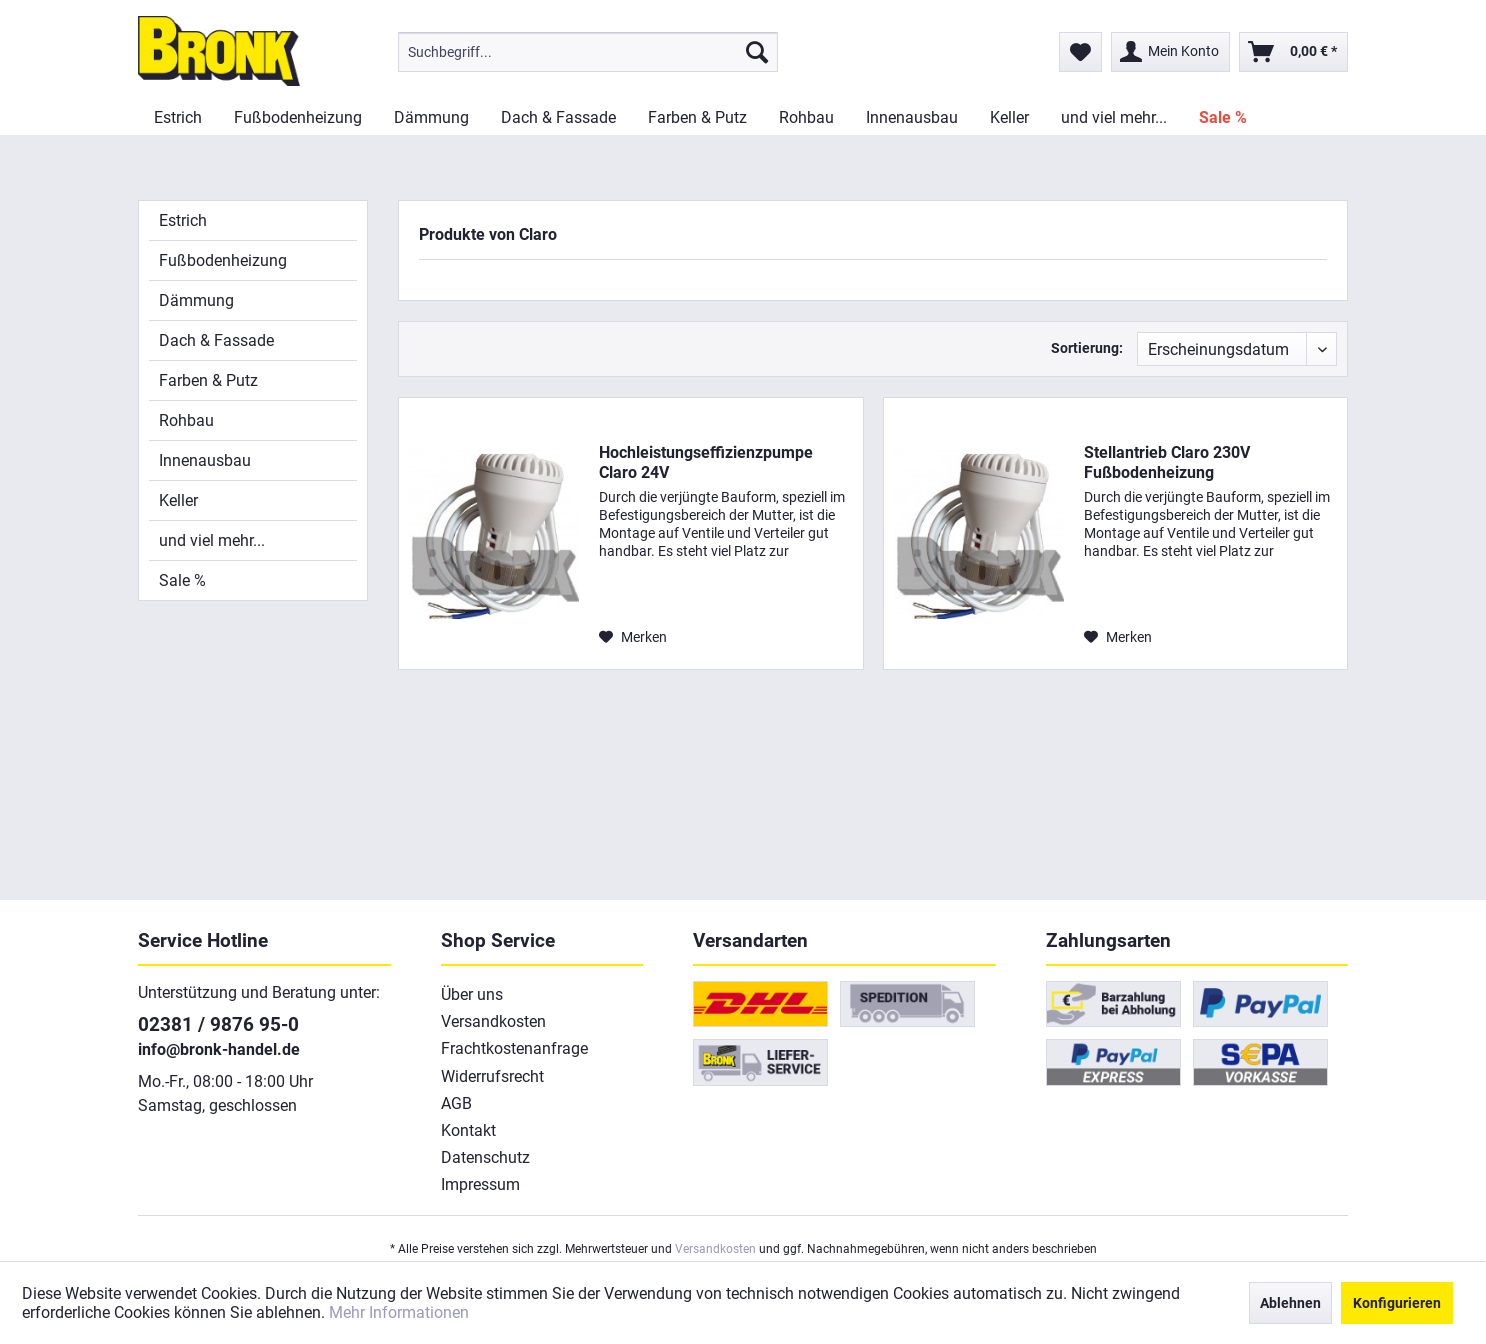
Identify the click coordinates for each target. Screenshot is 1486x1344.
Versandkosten (493, 1021)
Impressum (480, 1184)
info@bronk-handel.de (219, 1049)
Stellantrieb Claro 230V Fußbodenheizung (1167, 462)
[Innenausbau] (912, 117)
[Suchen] (757, 52)
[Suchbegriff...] (588, 52)
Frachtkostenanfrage (514, 1048)
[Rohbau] (806, 117)
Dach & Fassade (216, 340)
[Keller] (1009, 117)
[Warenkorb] (1293, 52)
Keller (178, 500)
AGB (456, 1103)
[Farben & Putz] (697, 117)
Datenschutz (485, 1157)
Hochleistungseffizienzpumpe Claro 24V (706, 462)
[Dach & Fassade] (558, 117)
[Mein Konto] (1170, 52)
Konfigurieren (1397, 1303)
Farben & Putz (208, 380)
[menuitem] (588, 52)
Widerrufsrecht (492, 1076)
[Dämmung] (431, 117)
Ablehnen (1290, 1303)
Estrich (183, 220)
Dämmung (196, 300)
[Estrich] (178, 117)
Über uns (472, 994)
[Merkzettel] (1080, 52)
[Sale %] (1223, 117)
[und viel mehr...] (1114, 117)
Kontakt (468, 1130)
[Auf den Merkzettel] (633, 637)
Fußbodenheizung (223, 260)
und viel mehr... (212, 540)
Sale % (182, 580)
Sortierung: (1087, 348)
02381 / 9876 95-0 (218, 1024)
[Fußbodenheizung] (298, 117)
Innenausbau (205, 460)
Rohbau (186, 420)
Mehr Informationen (399, 1312)
